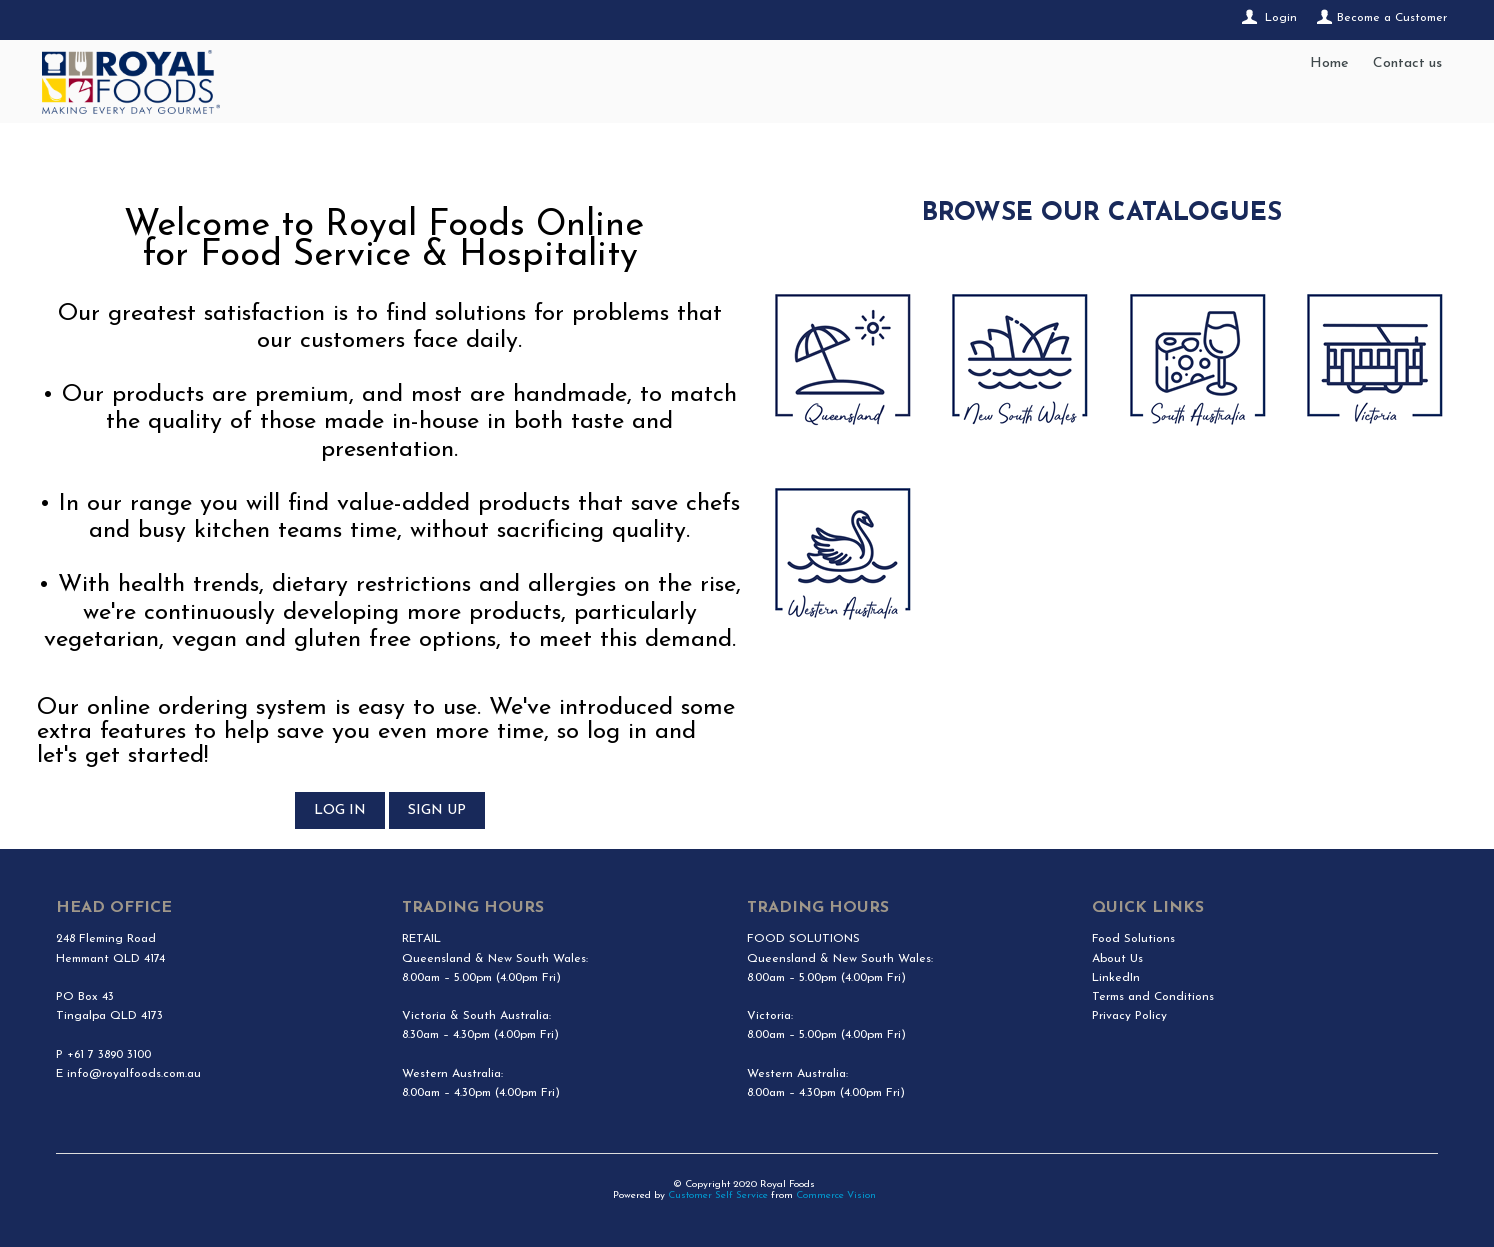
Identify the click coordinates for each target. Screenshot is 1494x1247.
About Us (1117, 959)
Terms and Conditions (1153, 997)
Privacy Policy (1129, 1016)
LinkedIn (1116, 978)
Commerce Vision (836, 1195)
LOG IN (340, 810)
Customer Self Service (718, 1195)
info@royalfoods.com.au (134, 1074)
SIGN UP (437, 810)
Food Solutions (1133, 939)
